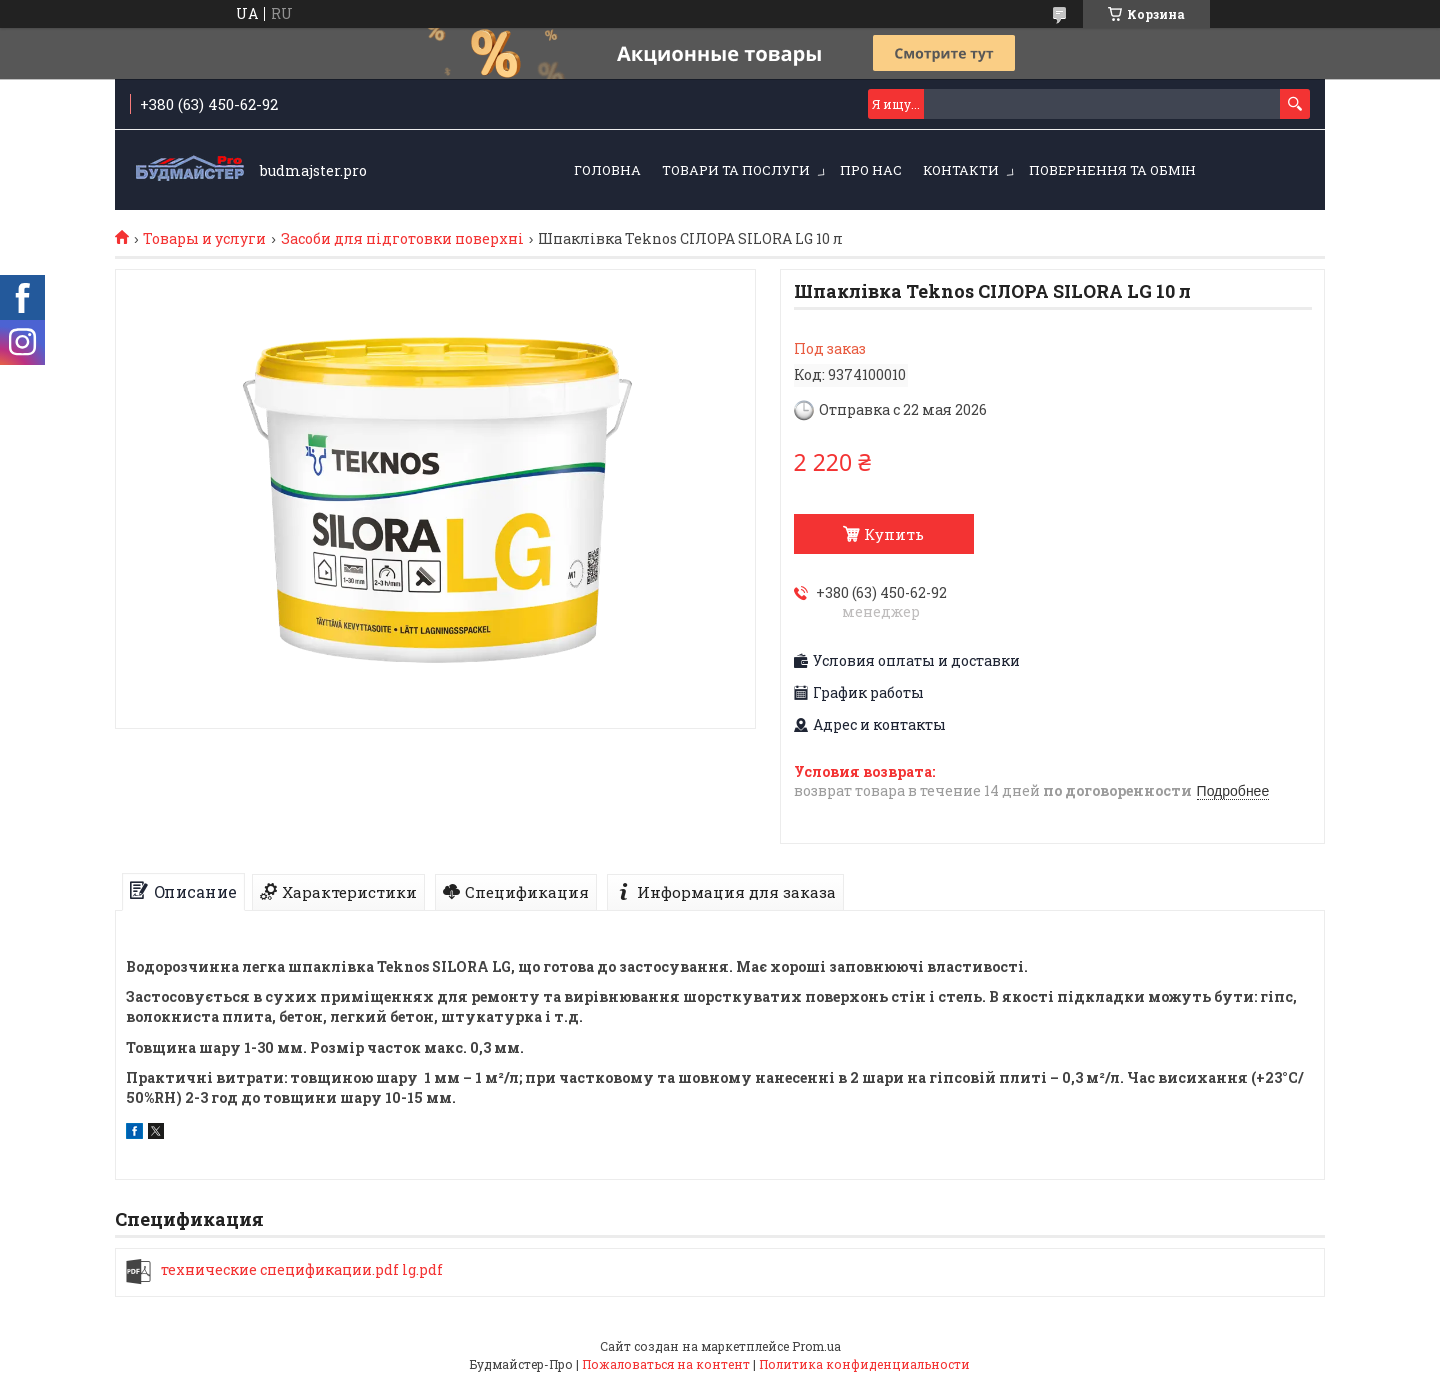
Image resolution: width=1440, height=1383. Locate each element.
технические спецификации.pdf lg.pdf (302, 1270)
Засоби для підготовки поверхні (402, 239)
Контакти (961, 170)
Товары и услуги (204, 239)
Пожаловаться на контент (666, 1364)
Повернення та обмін (1112, 170)
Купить (894, 534)
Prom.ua (816, 1346)
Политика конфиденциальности (864, 1364)
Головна (607, 170)
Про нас (871, 170)
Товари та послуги (736, 170)
